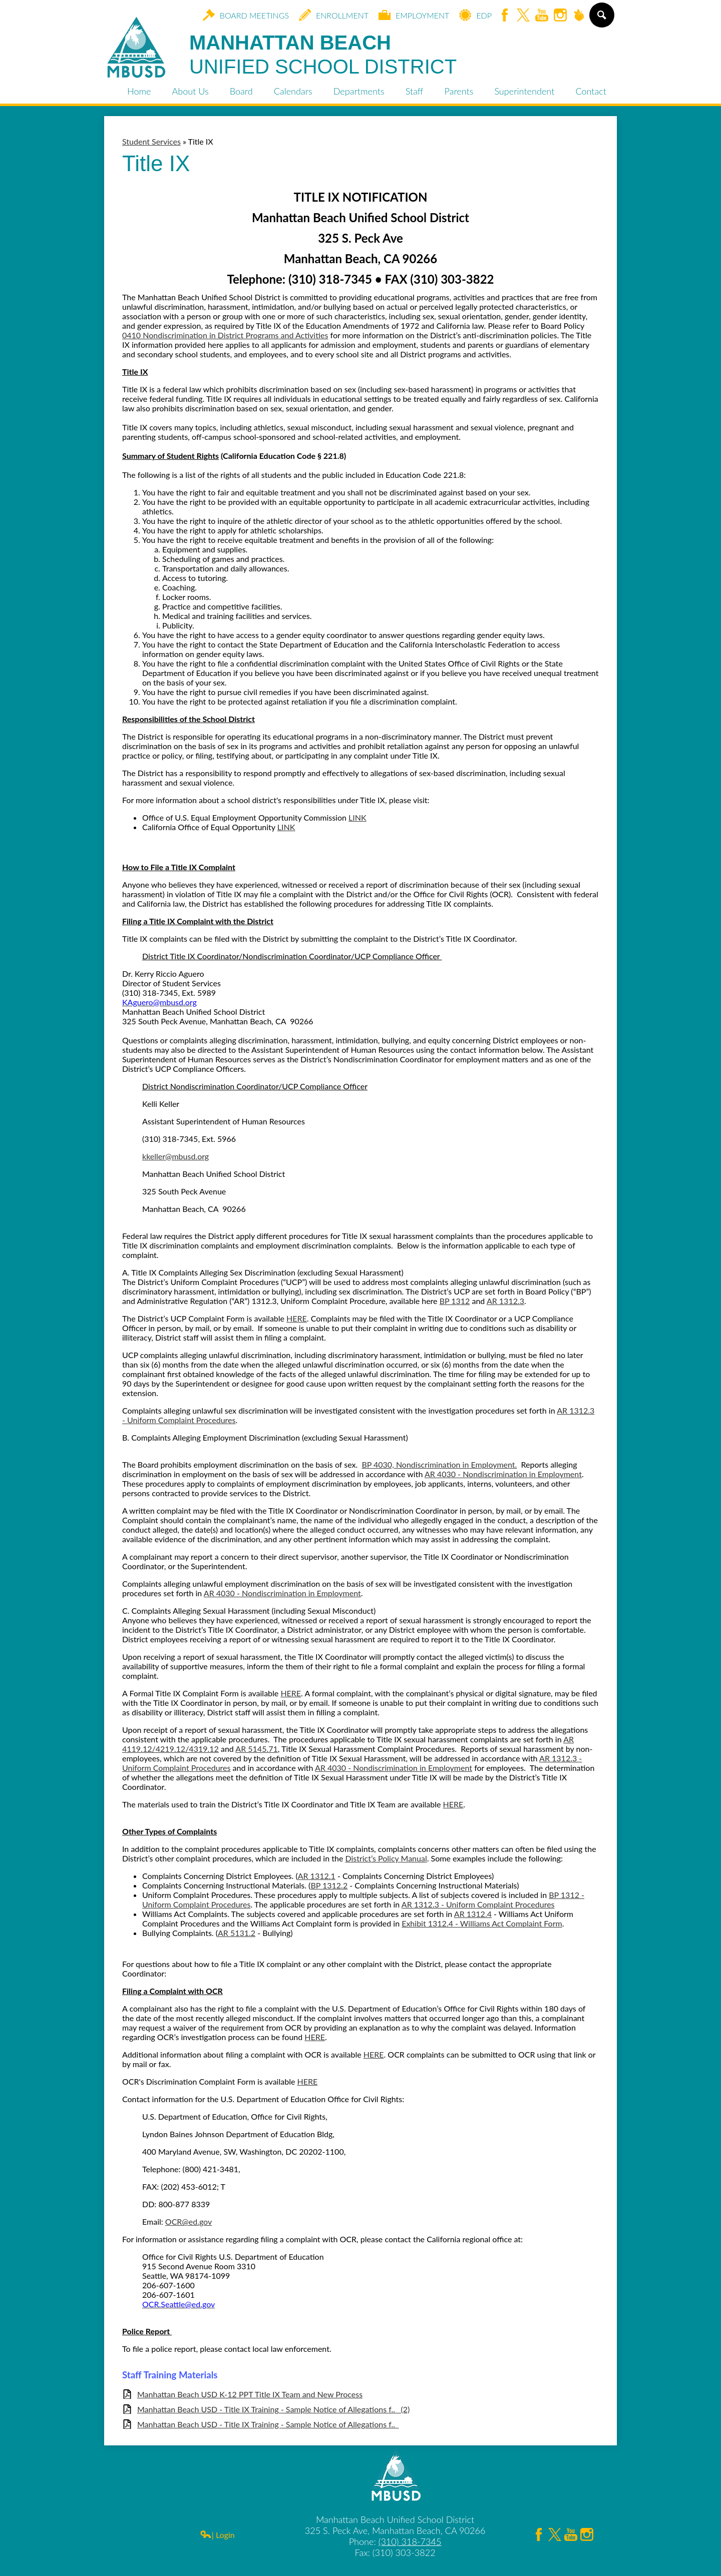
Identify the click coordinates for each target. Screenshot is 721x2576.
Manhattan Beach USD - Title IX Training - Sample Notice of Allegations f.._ (268, 2424)
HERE (296, 1318)
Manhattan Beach (323, 55)
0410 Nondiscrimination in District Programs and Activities (225, 335)
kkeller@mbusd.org (175, 1156)
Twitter (523, 16)
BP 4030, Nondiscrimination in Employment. (439, 1464)
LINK (357, 817)
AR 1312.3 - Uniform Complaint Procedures (478, 1904)
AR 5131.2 (236, 1933)
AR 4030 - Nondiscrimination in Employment (503, 1474)
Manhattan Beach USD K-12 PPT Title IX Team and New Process (250, 2394)
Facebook (505, 16)
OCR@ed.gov (188, 2221)
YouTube (542, 16)
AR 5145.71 (256, 1748)
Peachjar (579, 16)
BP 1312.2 (328, 1885)
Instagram (560, 16)
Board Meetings (246, 15)
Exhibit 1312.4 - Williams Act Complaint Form (482, 1923)
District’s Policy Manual (386, 1858)
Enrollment (334, 15)
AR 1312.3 (505, 1301)
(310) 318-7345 (410, 2541)
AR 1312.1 (316, 1875)
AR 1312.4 (473, 1913)
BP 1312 (455, 1301)
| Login (217, 2534)
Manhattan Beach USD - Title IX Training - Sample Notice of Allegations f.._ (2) (273, 2409)
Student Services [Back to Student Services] (151, 141)
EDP (475, 15)
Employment (414, 15)
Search (601, 19)
